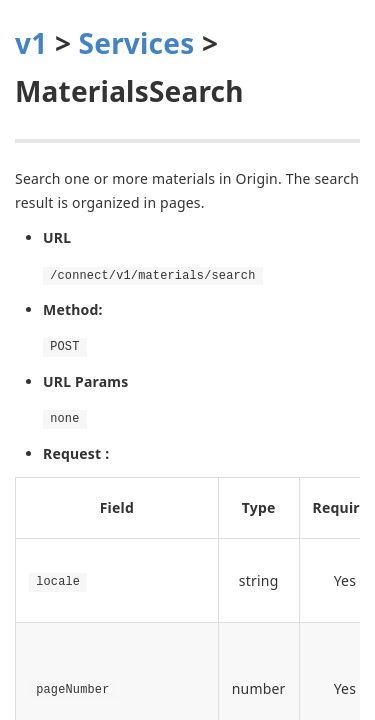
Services (137, 43)
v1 (31, 43)
